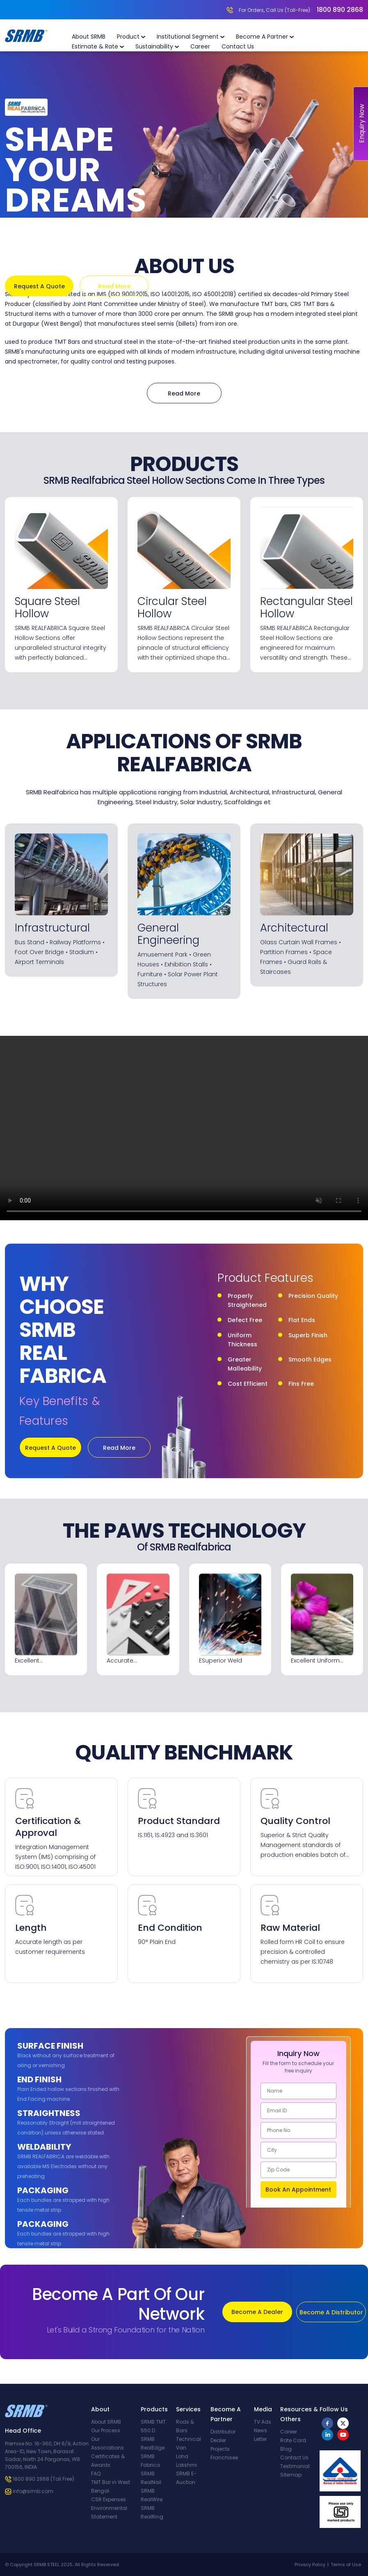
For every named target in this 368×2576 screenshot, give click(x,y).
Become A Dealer (257, 2312)
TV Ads (262, 2421)
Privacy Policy (310, 2564)
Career (200, 46)
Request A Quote (39, 286)
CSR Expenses (108, 2499)
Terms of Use (346, 2564)
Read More (114, 286)
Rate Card (293, 2440)
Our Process (105, 2430)
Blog (286, 2448)
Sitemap (291, 2474)
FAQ (96, 2473)
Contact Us (238, 46)
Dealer (218, 2440)
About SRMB (88, 36)
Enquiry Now (361, 123)
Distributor (222, 2431)
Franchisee (224, 2457)
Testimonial (295, 2466)
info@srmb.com (33, 2491)
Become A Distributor (331, 2312)
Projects (220, 2448)
